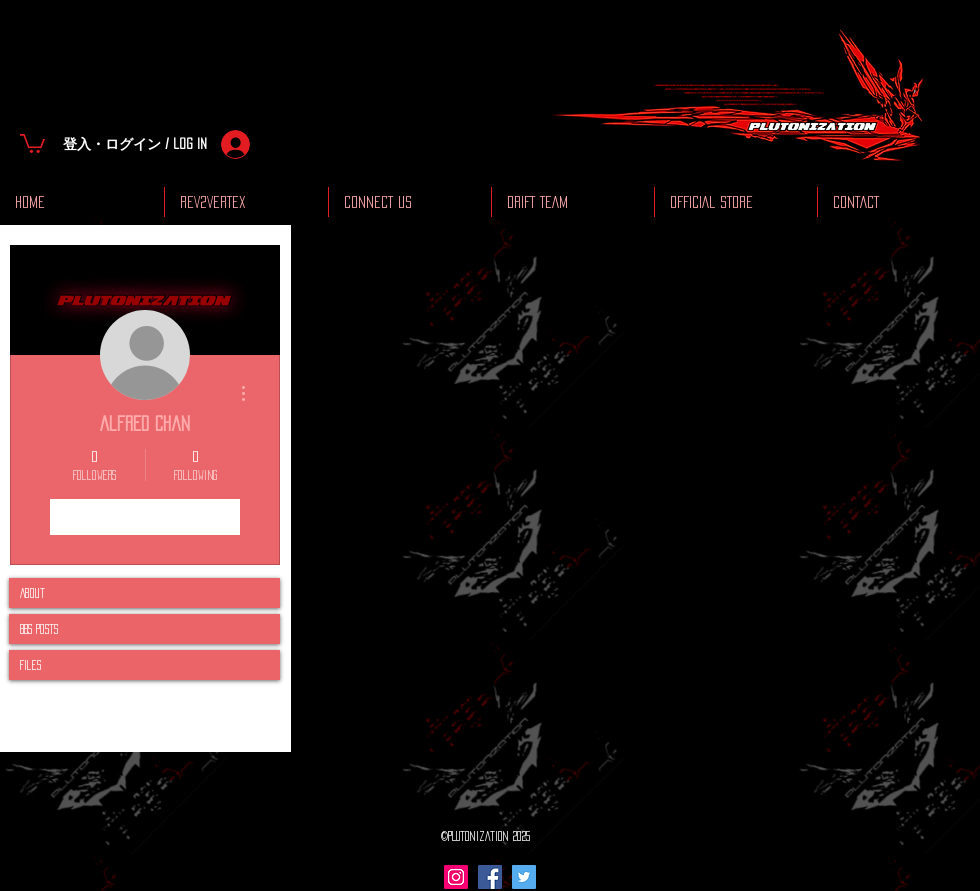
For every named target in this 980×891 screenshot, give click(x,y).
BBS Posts (39, 629)
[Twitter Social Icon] (524, 877)
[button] (32, 142)
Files (30, 665)
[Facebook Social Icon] (490, 877)
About (32, 593)
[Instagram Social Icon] (456, 877)
